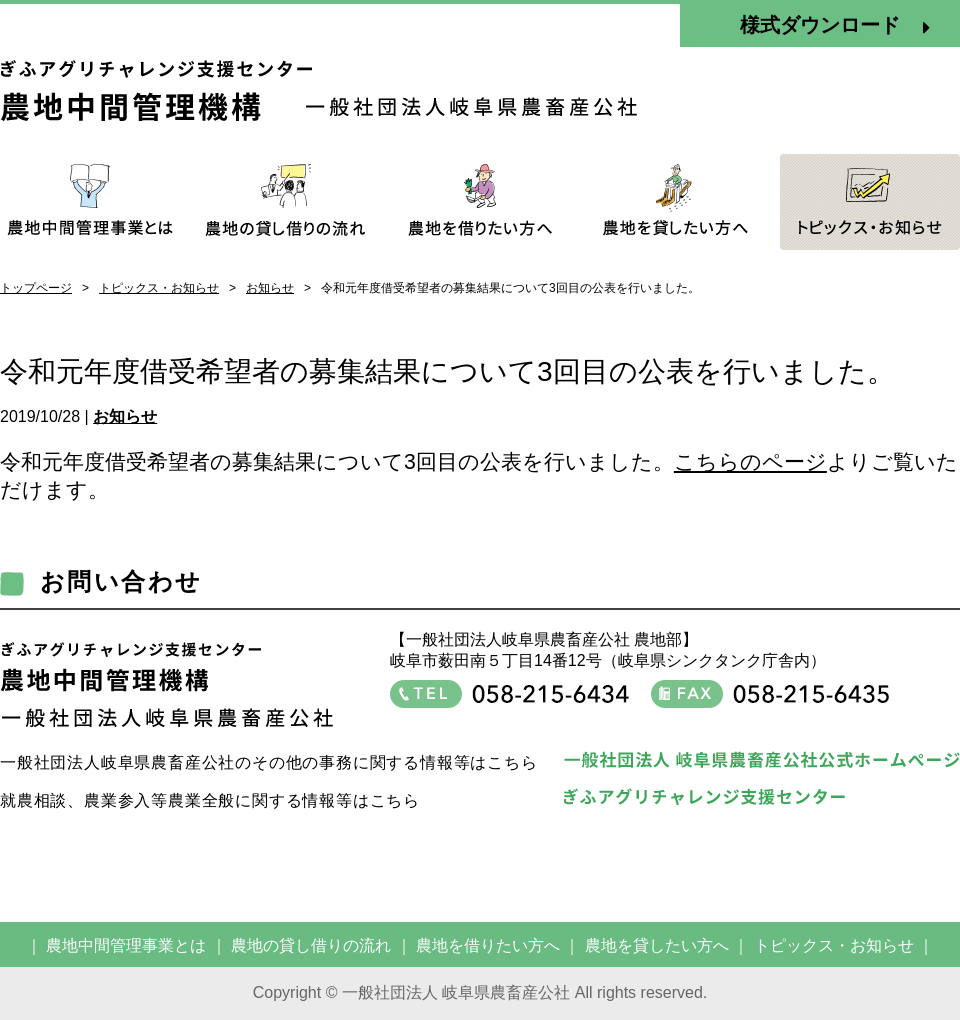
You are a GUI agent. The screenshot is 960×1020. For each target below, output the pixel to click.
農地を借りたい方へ (488, 945)
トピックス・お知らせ (159, 288)
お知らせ (270, 288)
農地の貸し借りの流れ (311, 945)
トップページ (36, 288)
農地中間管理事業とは (126, 945)
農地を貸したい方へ (657, 945)
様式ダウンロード (835, 26)
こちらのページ (750, 462)
